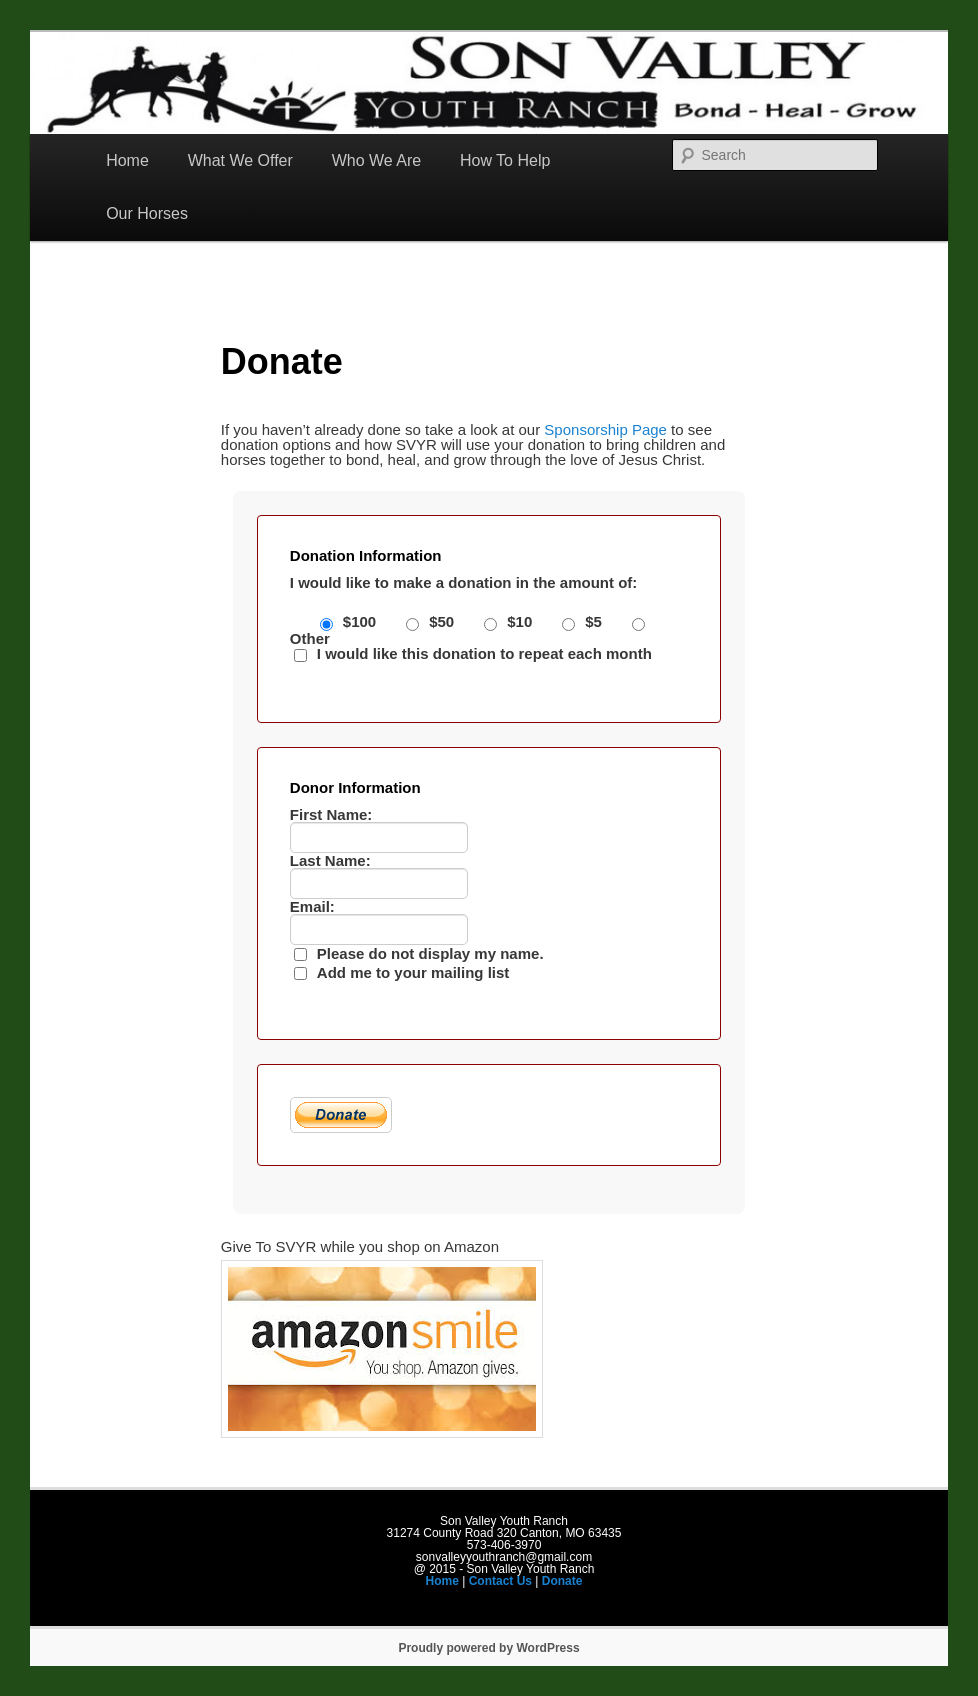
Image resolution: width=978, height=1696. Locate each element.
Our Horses (147, 213)
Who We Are (377, 160)
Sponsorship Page (605, 429)
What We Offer (240, 160)
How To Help (505, 160)
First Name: (331, 814)
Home (127, 160)
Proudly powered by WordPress (488, 1648)
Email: (312, 906)
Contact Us (500, 1581)
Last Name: (330, 860)
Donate (562, 1581)
